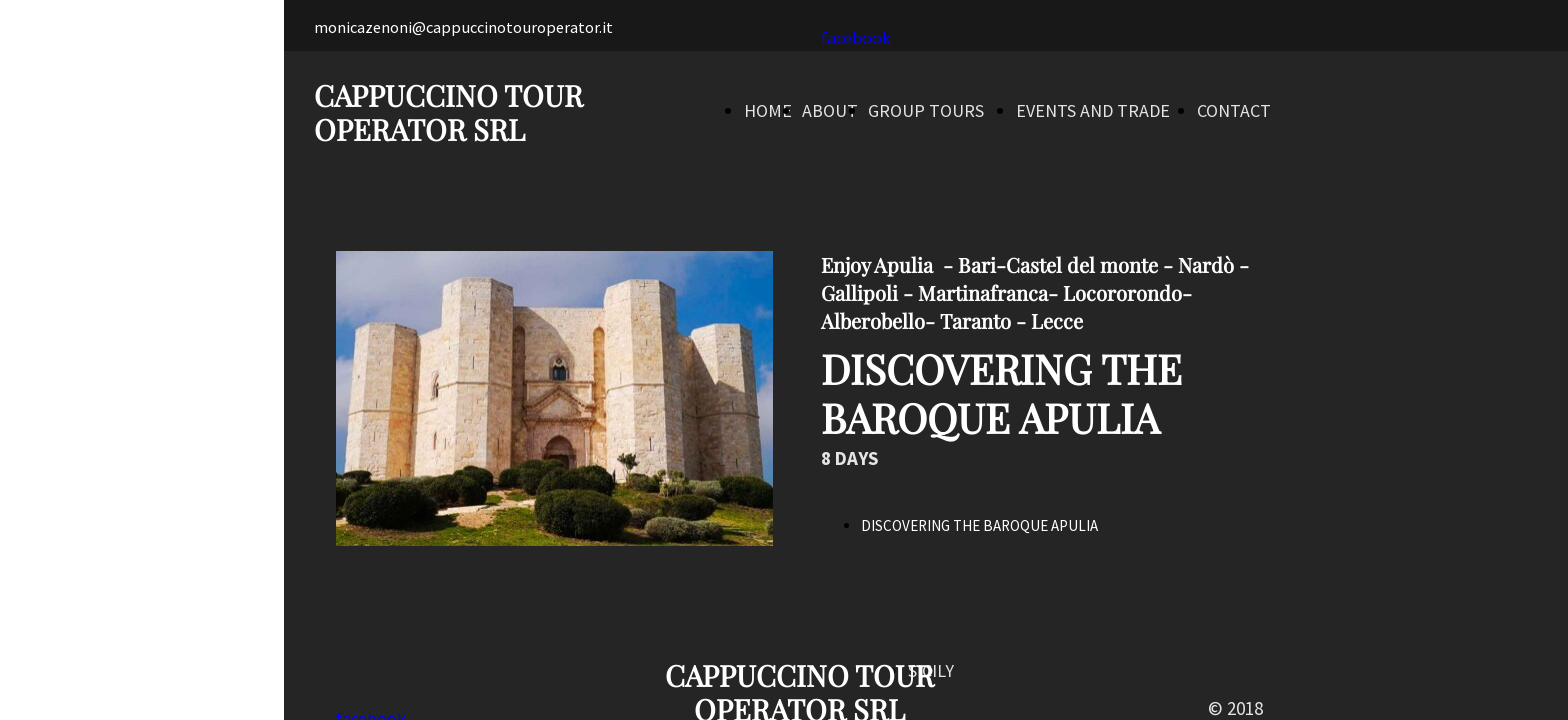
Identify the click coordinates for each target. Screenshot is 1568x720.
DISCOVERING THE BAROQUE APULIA (979, 525)
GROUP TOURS (926, 110)
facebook (856, 38)
